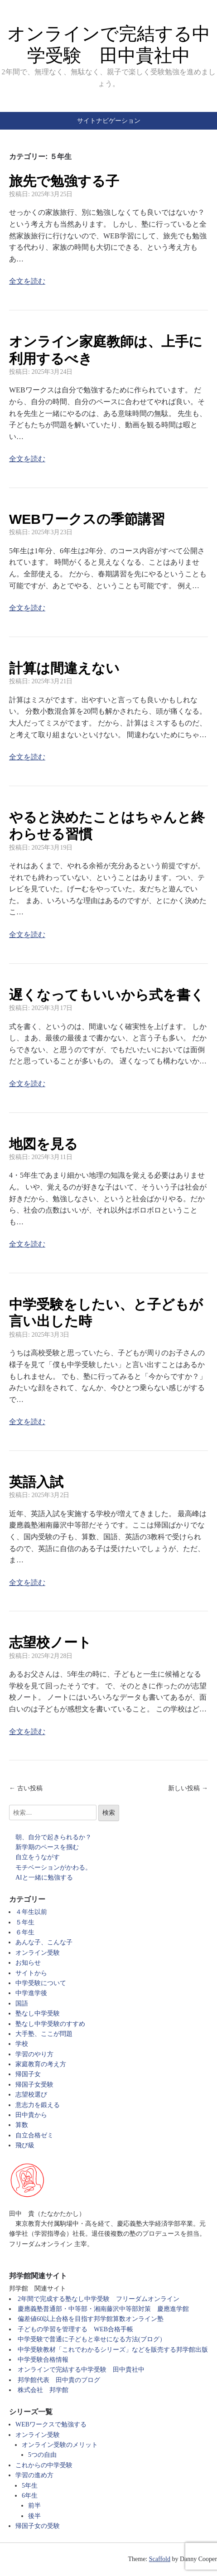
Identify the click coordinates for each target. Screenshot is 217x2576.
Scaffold (159, 2559)
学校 (21, 2043)
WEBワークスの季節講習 (87, 519)
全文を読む (27, 281)
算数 (21, 2125)
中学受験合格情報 (43, 2359)
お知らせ (28, 1962)
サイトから (31, 1973)
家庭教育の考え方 (40, 2064)
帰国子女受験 (34, 2084)
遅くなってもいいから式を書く (106, 994)
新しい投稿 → (188, 1788)
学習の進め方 (34, 2475)
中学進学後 (31, 1993)
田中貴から (31, 2115)
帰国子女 (28, 2074)
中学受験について (40, 1983)
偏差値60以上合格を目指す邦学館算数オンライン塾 (91, 2318)
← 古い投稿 (26, 1788)
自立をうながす (37, 1857)
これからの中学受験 (43, 2465)
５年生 (24, 1922)
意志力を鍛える (37, 2105)
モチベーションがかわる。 (53, 1867)
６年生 (24, 1932)
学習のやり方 (34, 2054)
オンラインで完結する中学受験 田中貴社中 (81, 2369)
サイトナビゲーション (108, 120)
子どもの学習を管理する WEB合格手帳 (75, 2329)
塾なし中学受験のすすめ (50, 2023)
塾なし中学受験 (37, 2013)
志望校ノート (50, 1642)
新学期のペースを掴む (47, 1847)
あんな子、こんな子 (43, 1942)
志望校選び (31, 2094)
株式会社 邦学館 (43, 2390)
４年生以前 (31, 1912)
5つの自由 (42, 2454)
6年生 (30, 2495)
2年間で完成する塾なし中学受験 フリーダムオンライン (98, 2299)
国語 (21, 2003)
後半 (34, 2516)
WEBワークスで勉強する (51, 2424)
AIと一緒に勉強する (44, 1877)
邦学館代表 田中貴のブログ (59, 2380)
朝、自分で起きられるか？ (53, 1837)
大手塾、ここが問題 (43, 2033)
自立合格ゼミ (34, 2135)
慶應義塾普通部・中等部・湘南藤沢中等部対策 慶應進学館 (103, 2308)
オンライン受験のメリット (60, 2444)
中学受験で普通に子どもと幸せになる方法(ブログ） (92, 2339)
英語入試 (36, 1481)
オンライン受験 (37, 1952)
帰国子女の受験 (37, 2526)
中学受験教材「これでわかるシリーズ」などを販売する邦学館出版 (113, 2349)
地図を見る (43, 1143)
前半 (34, 2505)
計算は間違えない (64, 668)
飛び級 (24, 2145)
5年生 (30, 2485)
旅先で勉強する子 (64, 181)
